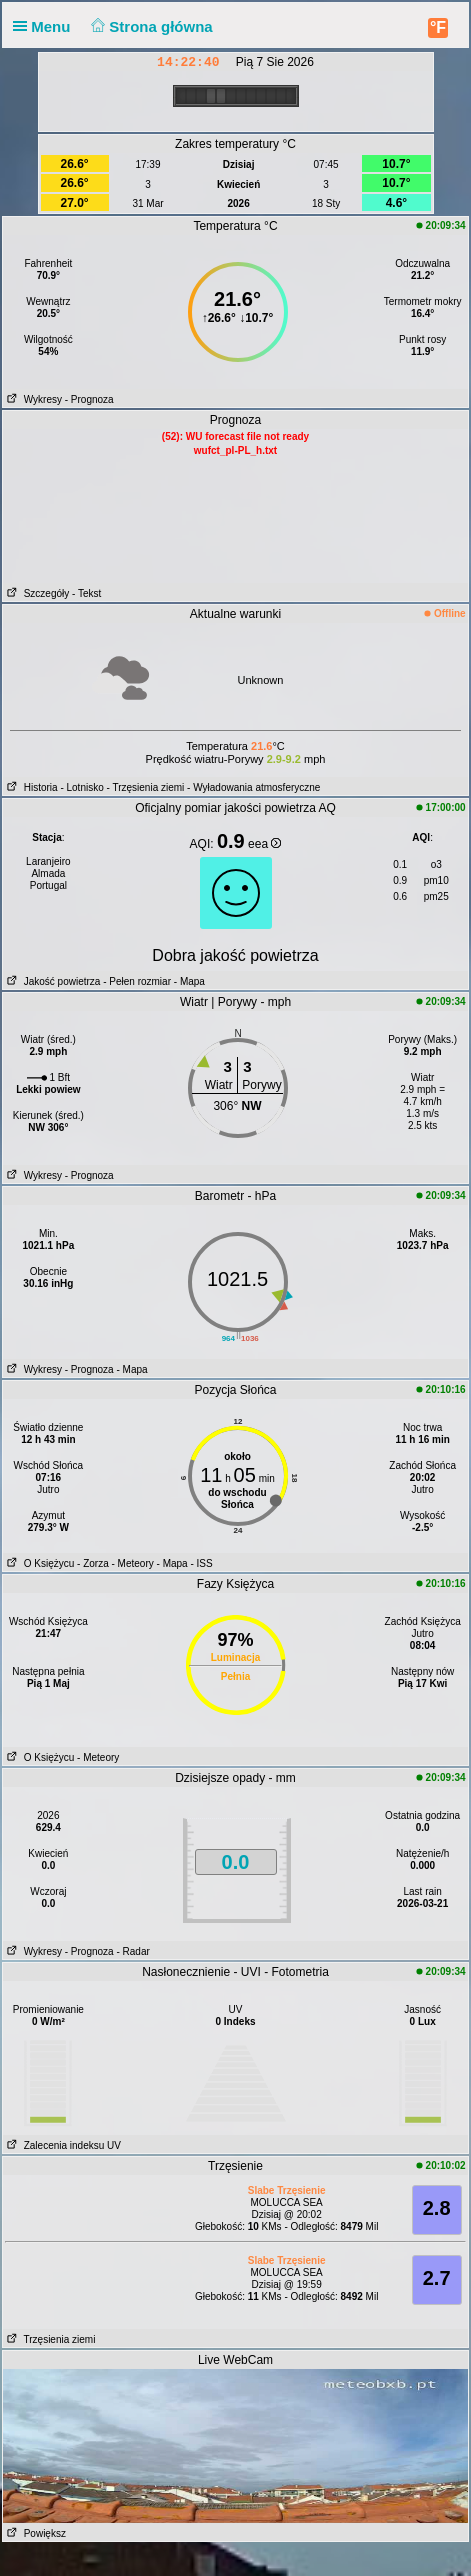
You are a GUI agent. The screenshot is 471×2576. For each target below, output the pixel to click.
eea (264, 844)
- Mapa (188, 981)
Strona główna (150, 26)
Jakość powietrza (51, 981)
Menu (46, 26)
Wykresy (32, 399)
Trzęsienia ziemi (49, 2339)
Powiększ (34, 2533)
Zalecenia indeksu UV (62, 2145)
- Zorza (93, 1563)
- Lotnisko (81, 787)
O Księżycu (38, 1563)
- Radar (132, 1951)
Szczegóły (36, 593)
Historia (30, 787)
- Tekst (86, 593)
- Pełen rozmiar (137, 981)
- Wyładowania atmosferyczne (253, 787)
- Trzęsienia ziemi (146, 787)
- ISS (201, 1563)
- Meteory (133, 1563)
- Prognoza (89, 399)
